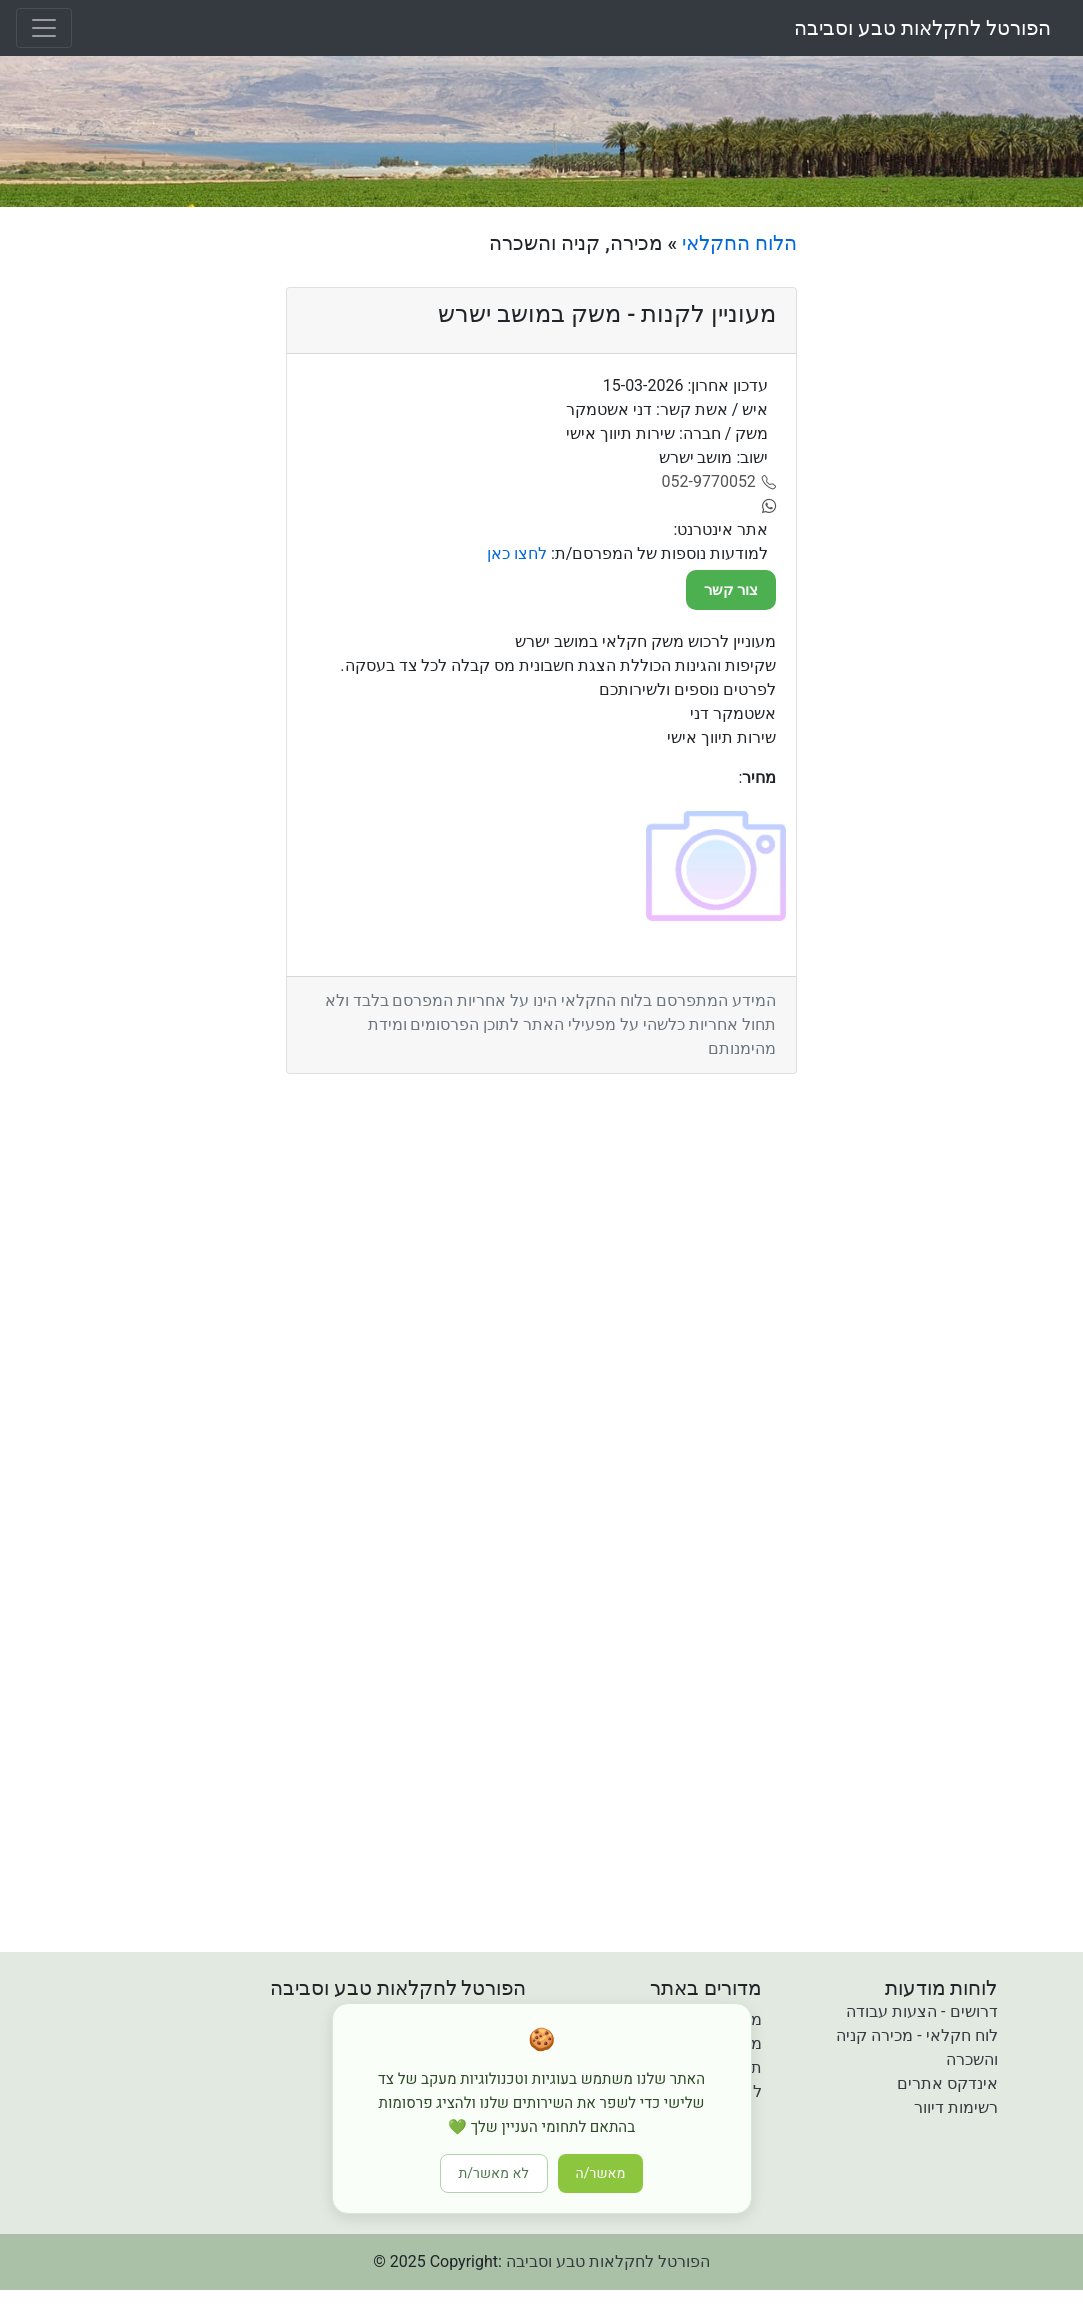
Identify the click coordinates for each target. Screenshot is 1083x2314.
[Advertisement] (947, 531)
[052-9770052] (719, 482)
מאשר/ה (601, 2173)
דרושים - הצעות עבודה (921, 2011)
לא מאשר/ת (494, 2173)
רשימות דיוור (956, 2107)
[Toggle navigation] (44, 28)
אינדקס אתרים (947, 2083)
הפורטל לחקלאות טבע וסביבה (922, 28)
